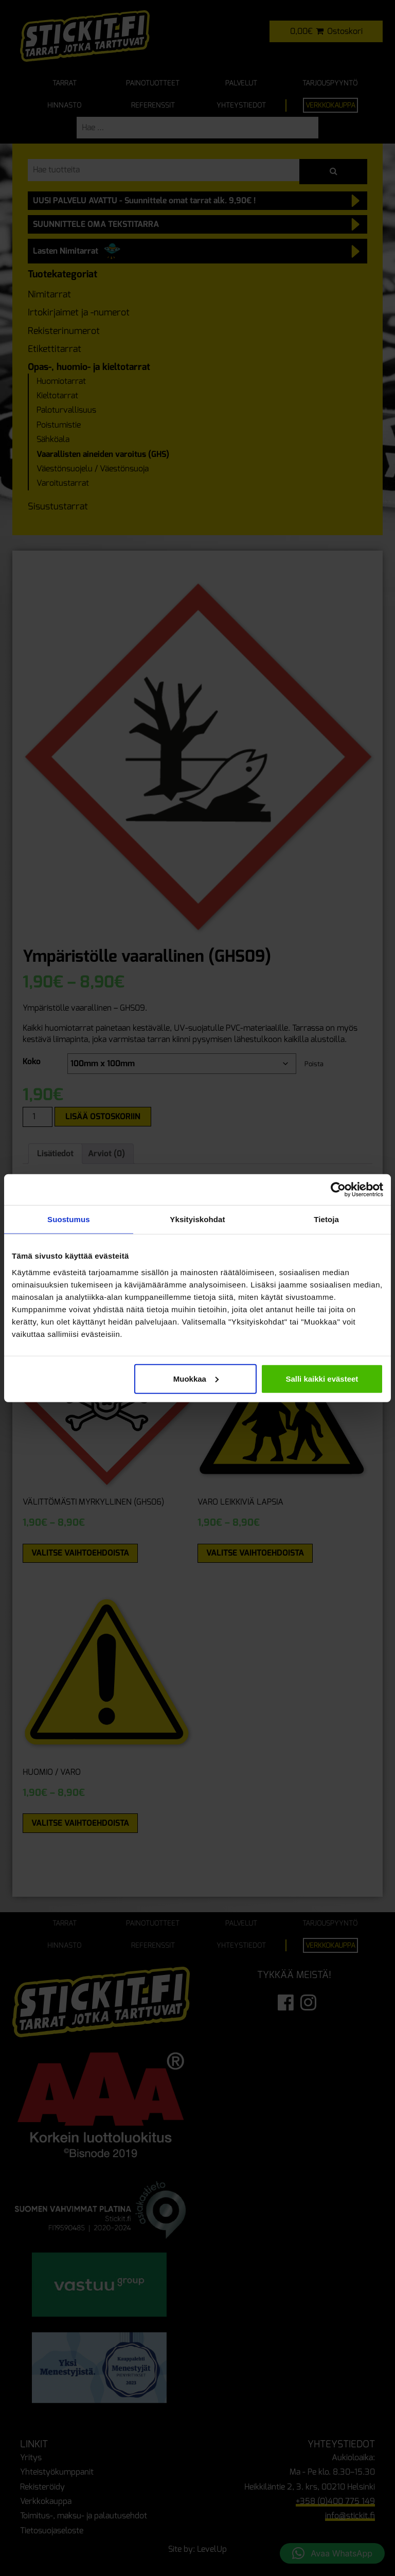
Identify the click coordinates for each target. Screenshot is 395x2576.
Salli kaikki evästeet (321, 1378)
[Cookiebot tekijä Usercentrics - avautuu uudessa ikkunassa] (338, 1189)
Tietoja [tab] (326, 1219)
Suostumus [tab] (68, 1219)
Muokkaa (196, 1378)
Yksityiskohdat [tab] (197, 1219)
